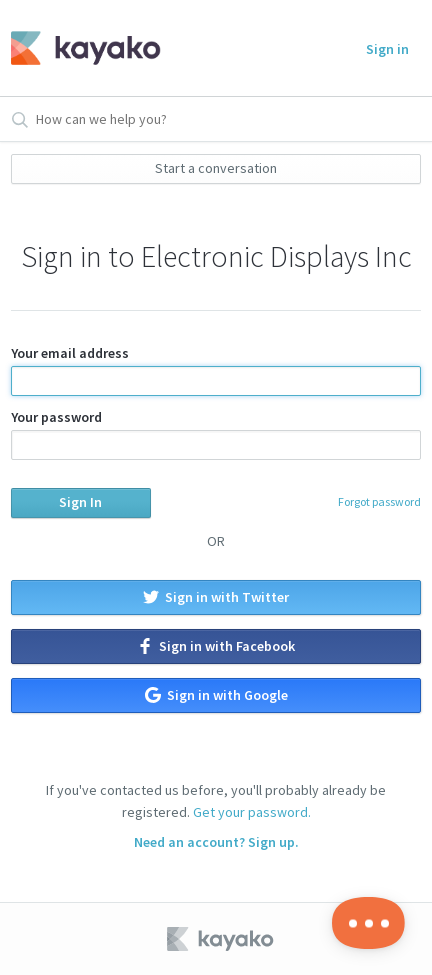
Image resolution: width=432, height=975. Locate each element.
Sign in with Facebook (216, 646)
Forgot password (379, 501)
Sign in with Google (216, 695)
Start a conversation (216, 168)
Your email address (216, 370)
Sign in (387, 49)
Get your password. (252, 812)
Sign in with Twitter (216, 597)
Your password (216, 434)
